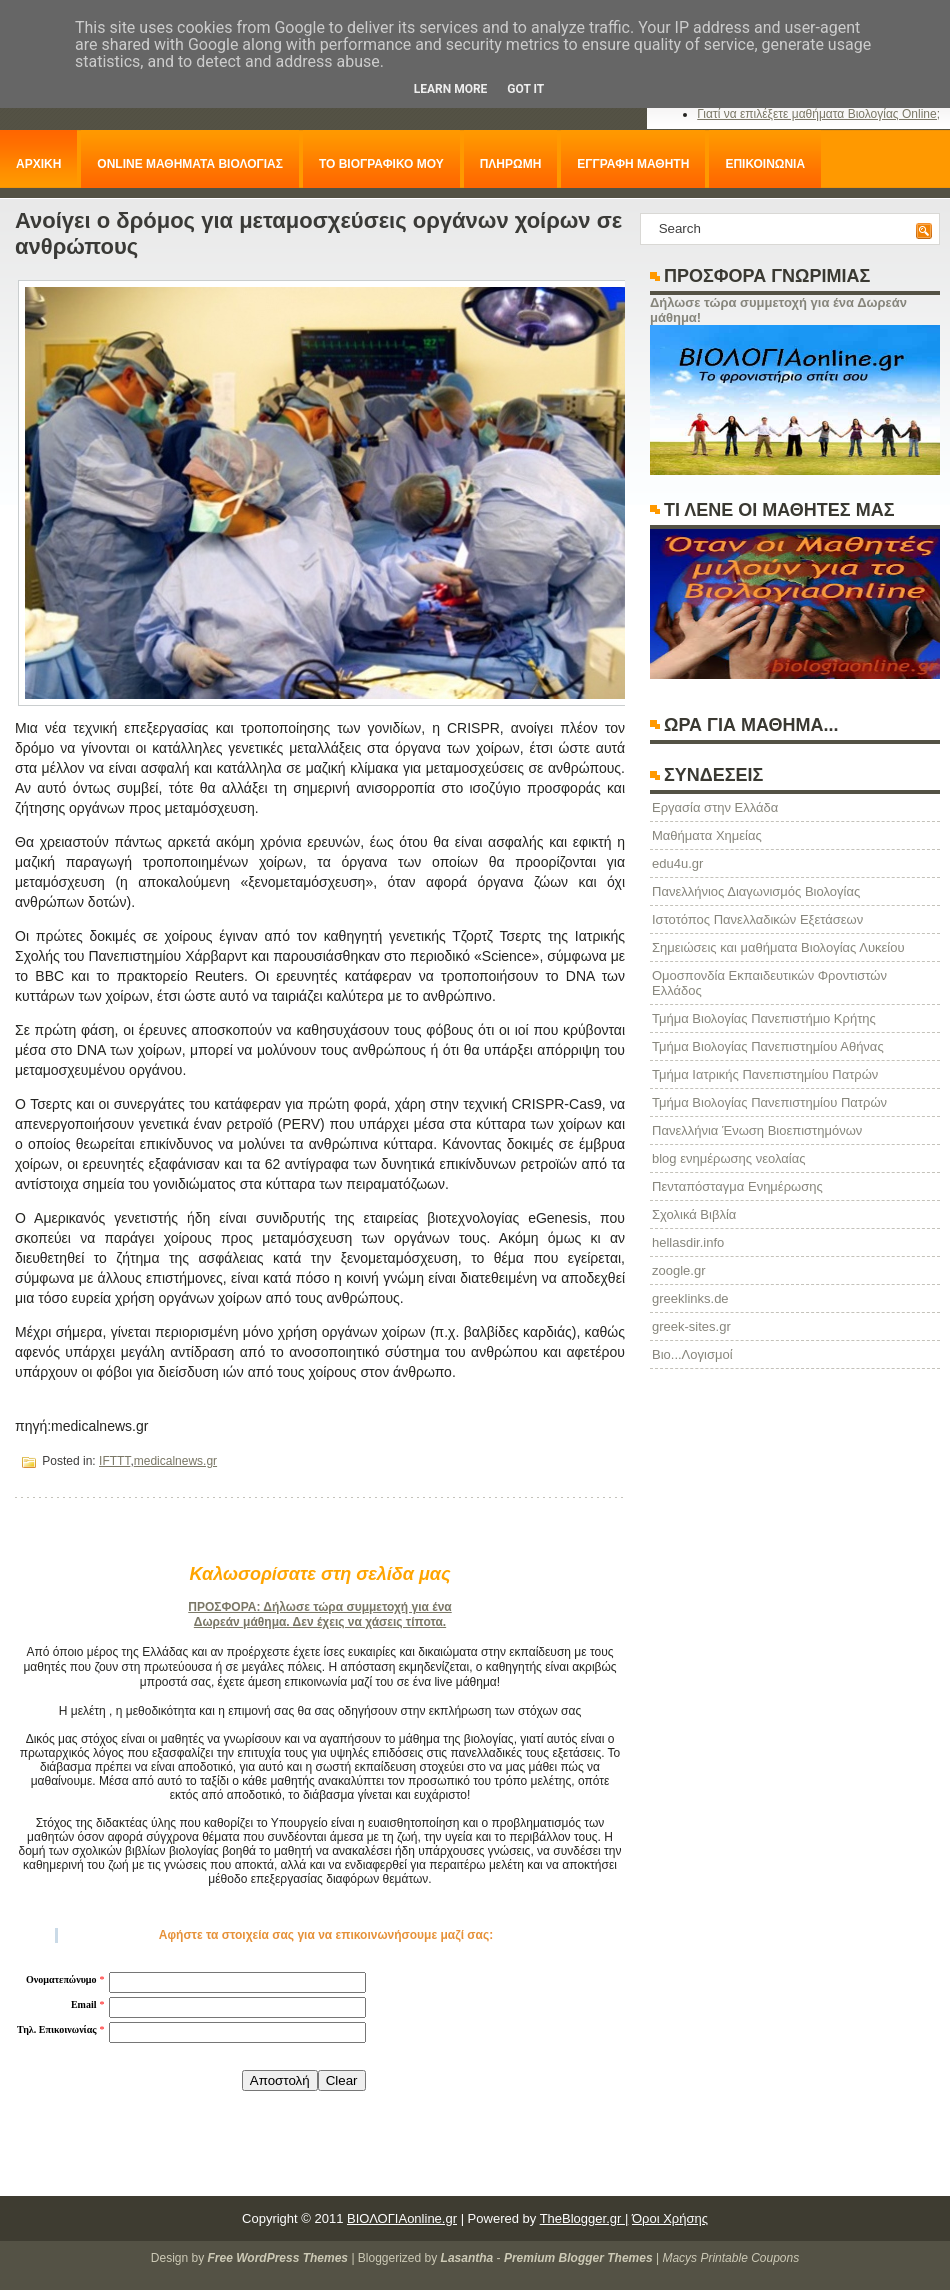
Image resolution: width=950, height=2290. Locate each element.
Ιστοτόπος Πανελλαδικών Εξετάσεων (757, 919)
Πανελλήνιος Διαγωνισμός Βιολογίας (756, 891)
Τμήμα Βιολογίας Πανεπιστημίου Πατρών (769, 1102)
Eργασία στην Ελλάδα (715, 807)
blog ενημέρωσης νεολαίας (728, 1158)
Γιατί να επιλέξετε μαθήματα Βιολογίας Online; (818, 114)
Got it (525, 89)
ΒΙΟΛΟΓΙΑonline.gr (402, 2218)
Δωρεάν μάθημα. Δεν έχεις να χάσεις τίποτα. (320, 1622)
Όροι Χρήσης (670, 2218)
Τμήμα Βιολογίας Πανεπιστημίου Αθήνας (768, 1046)
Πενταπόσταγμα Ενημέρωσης (737, 1186)
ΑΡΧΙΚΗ (38, 164)
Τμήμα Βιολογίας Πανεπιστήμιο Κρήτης (764, 1018)
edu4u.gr (677, 863)
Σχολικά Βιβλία (694, 1214)
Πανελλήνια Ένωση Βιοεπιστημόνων (757, 1130)
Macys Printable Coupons (730, 2258)
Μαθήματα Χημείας (707, 835)
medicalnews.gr (175, 1461)
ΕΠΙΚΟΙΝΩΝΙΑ (765, 164)
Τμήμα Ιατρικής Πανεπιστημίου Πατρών (765, 1074)
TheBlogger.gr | (584, 2218)
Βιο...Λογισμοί (692, 1354)
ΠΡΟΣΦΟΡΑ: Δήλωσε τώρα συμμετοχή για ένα (319, 1607)
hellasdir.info (688, 1242)
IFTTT (114, 1461)
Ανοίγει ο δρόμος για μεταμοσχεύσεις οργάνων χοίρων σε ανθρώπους (318, 233)
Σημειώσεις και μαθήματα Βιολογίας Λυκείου (778, 947)
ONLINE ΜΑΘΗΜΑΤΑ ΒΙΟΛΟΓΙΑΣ (190, 164)
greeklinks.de (690, 1298)
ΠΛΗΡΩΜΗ (511, 164)
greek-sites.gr (691, 1326)
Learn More (451, 89)
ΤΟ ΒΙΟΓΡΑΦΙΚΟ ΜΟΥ (381, 164)
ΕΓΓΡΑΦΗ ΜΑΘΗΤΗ (633, 164)
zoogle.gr (678, 1270)
